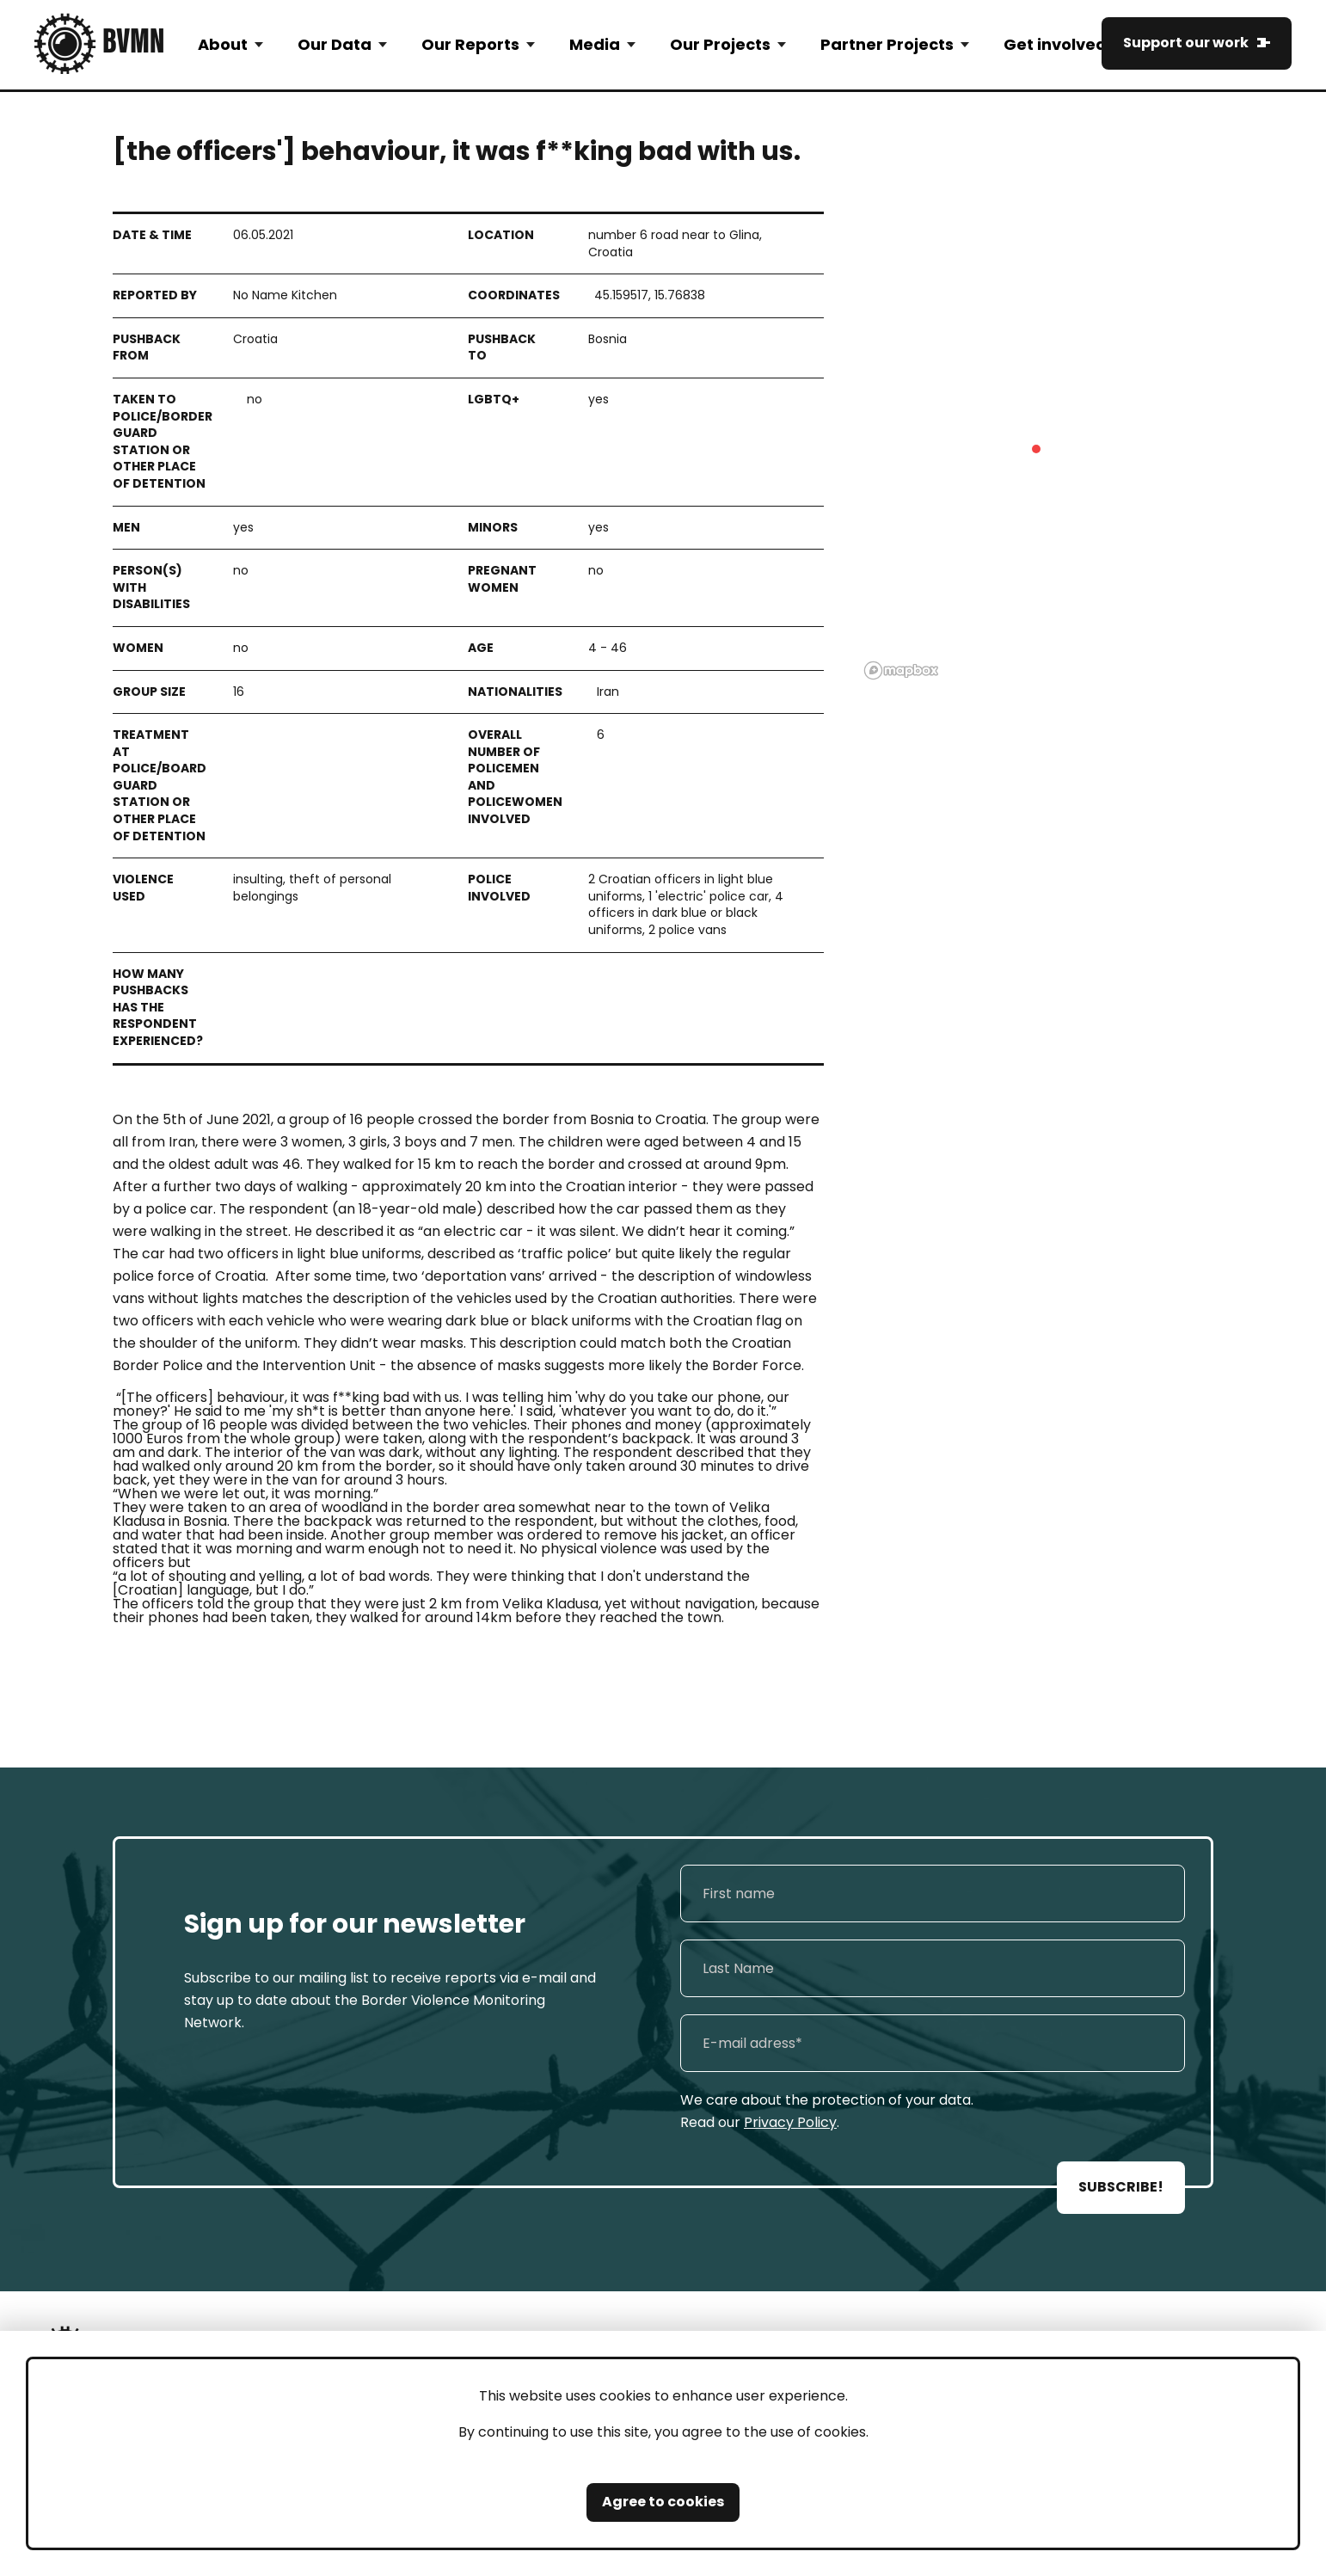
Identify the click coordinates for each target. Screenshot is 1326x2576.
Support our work (1186, 42)
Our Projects (720, 44)
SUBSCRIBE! (1120, 2187)
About (223, 44)
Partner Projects (887, 44)
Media (594, 44)
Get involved (1055, 44)
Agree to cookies (663, 2501)
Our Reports (470, 44)
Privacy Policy (790, 2122)
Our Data (334, 44)
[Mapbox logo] (901, 670)
